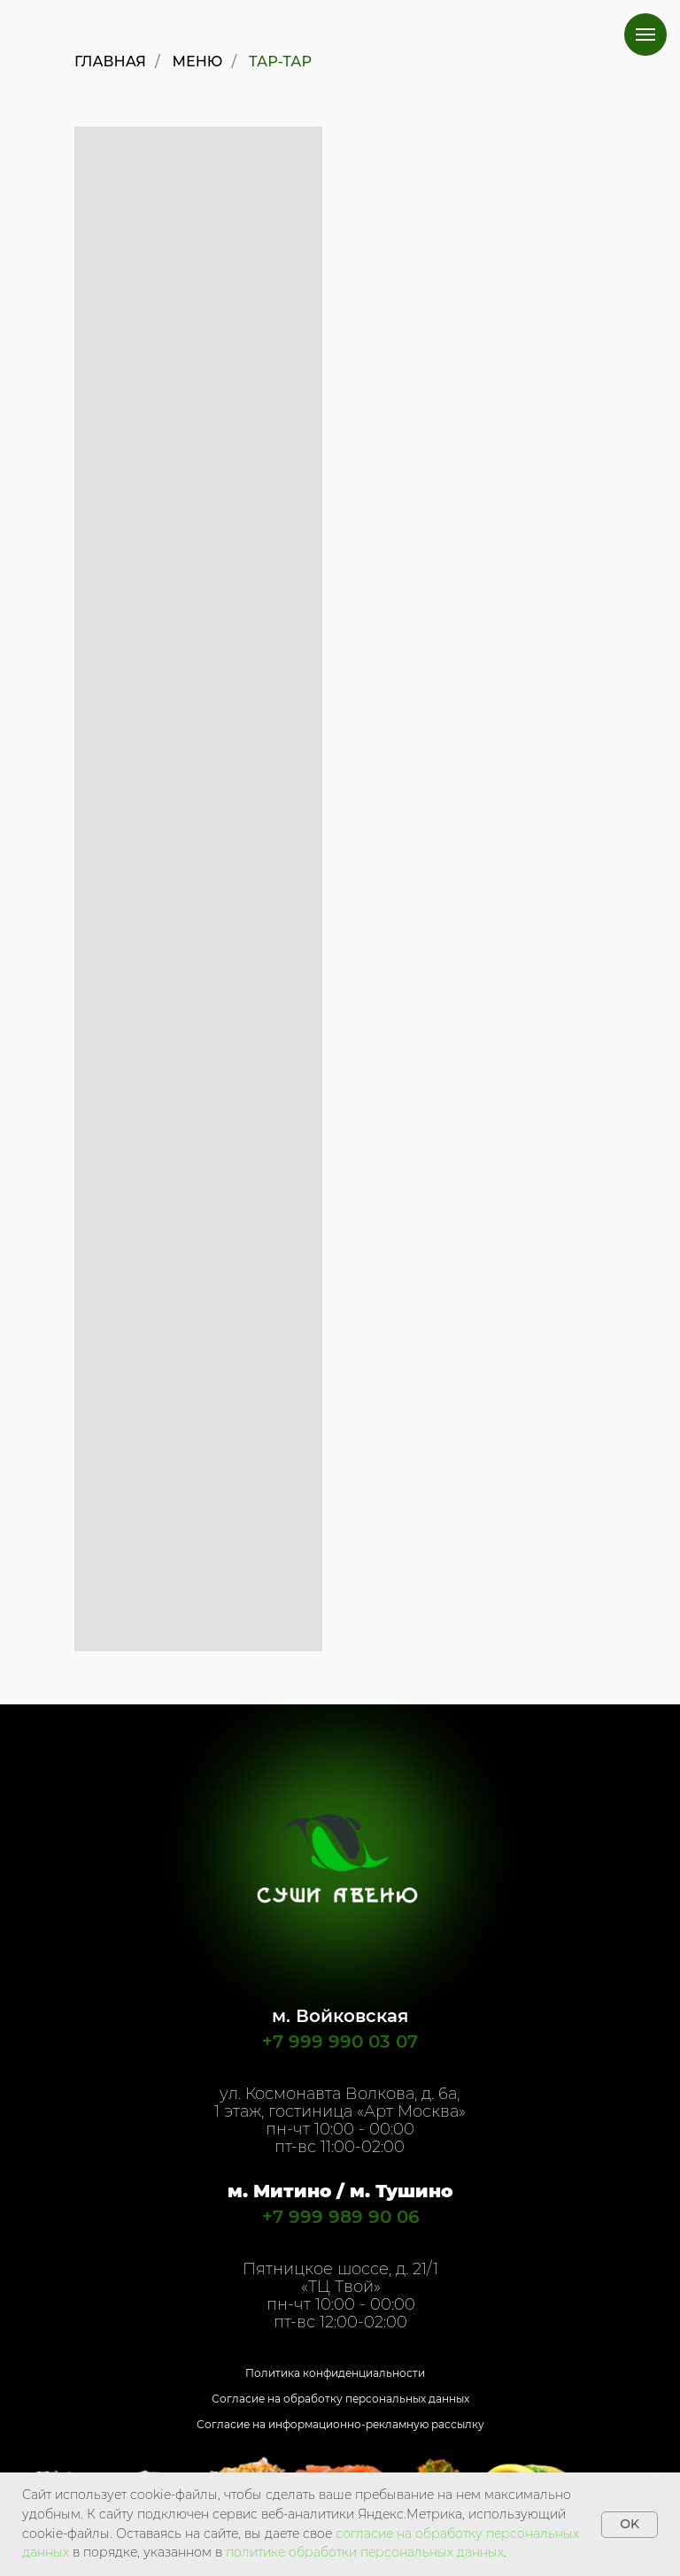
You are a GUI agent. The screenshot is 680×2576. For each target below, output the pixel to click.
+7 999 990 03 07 (340, 2041)
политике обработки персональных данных (365, 2552)
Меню (198, 61)
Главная (110, 61)
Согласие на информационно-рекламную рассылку (340, 2424)
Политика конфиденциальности (335, 2373)
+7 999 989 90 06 (341, 2216)
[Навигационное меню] (645, 34)
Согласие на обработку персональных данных (340, 2398)
